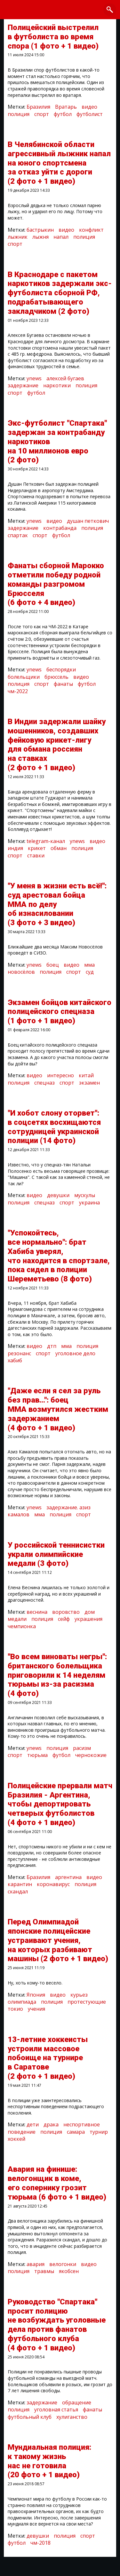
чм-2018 (40, 2542)
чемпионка (22, 1626)
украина (89, 1202)
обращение (76, 2402)
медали (17, 1618)
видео (89, 106)
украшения (88, 1618)
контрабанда (59, 527)
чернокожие (91, 1755)
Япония (36, 1994)
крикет (37, 848)
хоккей (16, 2138)
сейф (64, 1618)
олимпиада (22, 2001)
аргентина (68, 1877)
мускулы (84, 1195)
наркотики (57, 385)
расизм (82, 1748)
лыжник (18, 236)
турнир (99, 2131)
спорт (41, 114)
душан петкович (88, 520)
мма (89, 964)
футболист (89, 114)
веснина (37, 1611)
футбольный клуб (30, 2416)
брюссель (56, 676)
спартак (18, 535)
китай (86, 1075)
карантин (20, 1884)
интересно (60, 1075)
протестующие (87, 2001)
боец (52, 964)
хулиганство (71, 2416)
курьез (79, 1994)
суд (90, 971)
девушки (58, 1195)
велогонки (62, 2264)
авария (35, 2264)
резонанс (19, 1353)
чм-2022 (18, 691)
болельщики (24, 676)
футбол (63, 114)
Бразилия (38, 106)
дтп (51, 1346)
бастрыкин (40, 229)
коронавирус (53, 1884)
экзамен (89, 1082)
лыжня (40, 236)
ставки (35, 855)
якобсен (69, 2271)
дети (33, 2124)
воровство (66, 1611)
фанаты (63, 683)
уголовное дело (75, 1353)
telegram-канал (46, 841)
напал (60, 236)
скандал (18, 1891)
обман (59, 848)
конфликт (91, 229)
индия (15, 848)
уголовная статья (56, 2409)
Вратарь (66, 106)
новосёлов (21, 971)
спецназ (44, 1082)
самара (76, 2131)
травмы (44, 2271)
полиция (18, 114)
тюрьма (37, 1755)
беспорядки (61, 669)
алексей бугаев (65, 378)
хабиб (15, 1360)
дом (89, 1611)
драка (51, 2124)
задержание (23, 385)
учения (36, 2008)
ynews (34, 378)
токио (15, 2008)
